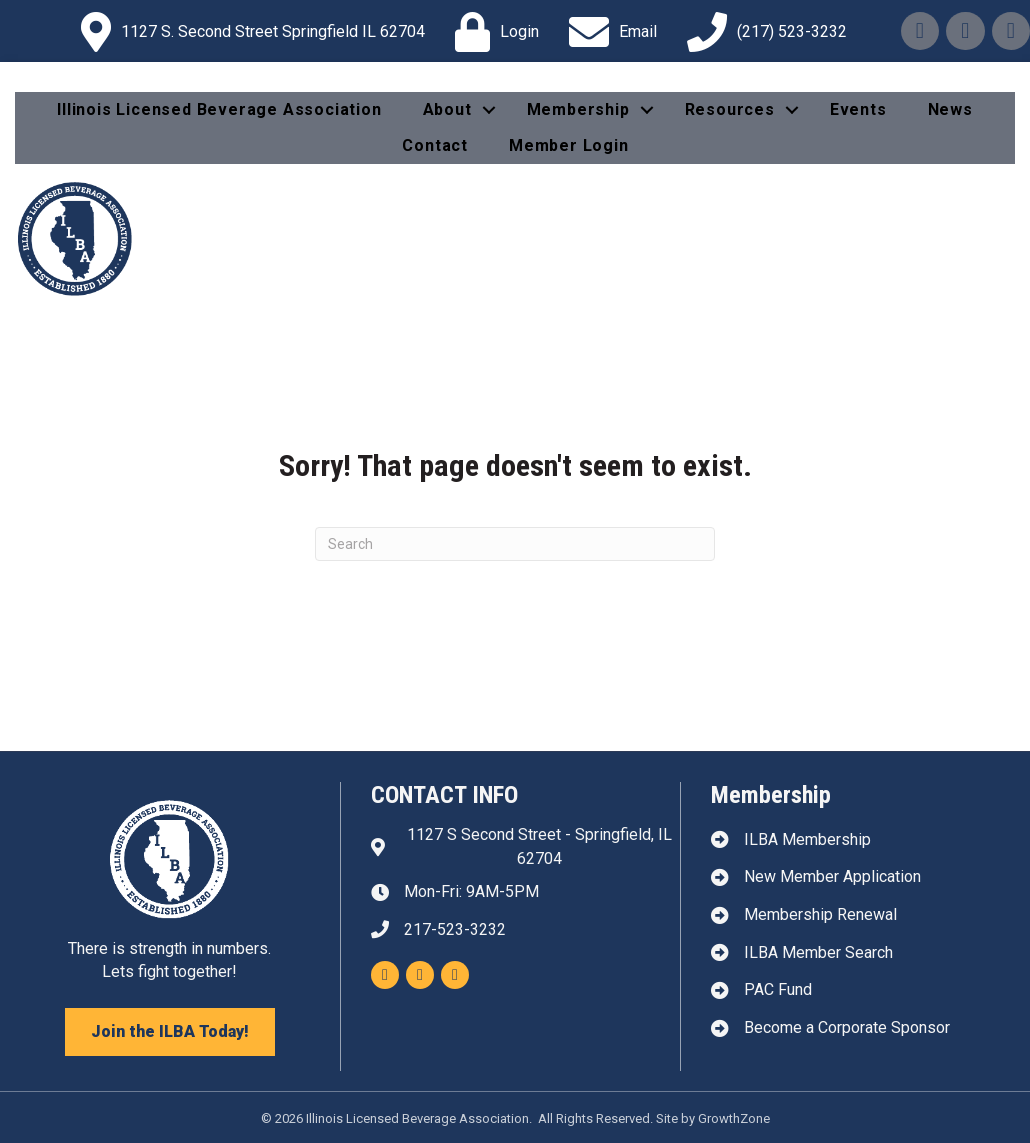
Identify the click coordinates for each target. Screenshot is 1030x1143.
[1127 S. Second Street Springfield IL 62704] (248, 32)
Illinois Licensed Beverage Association (219, 109)
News (950, 109)
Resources (730, 109)
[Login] (492, 32)
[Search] (515, 544)
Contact (435, 145)
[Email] (608, 32)
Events (858, 109)
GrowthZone (734, 1118)
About (447, 109)
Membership (578, 109)
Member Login (569, 145)
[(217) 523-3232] (762, 32)
